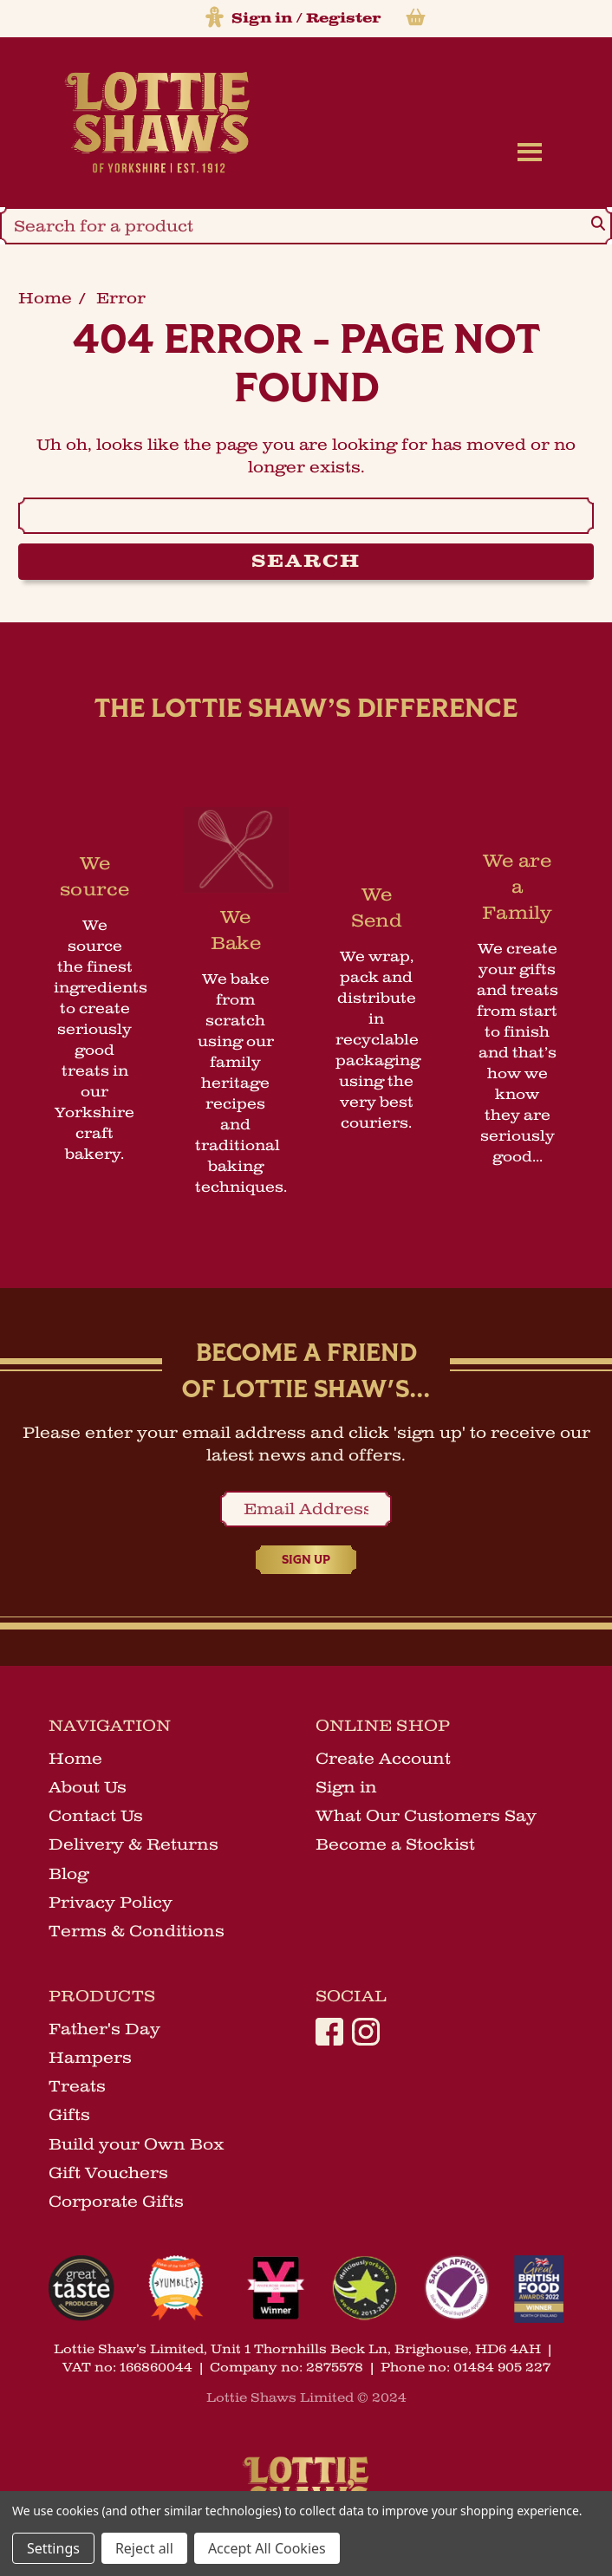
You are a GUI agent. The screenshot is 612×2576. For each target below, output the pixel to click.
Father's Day (104, 2029)
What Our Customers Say (426, 1815)
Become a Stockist (395, 1844)
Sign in (261, 19)
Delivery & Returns (133, 1844)
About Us (88, 1787)
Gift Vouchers (108, 2172)
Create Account (383, 1758)
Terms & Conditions (137, 1931)
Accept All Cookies (267, 2548)
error (121, 298)
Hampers (90, 2057)
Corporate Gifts (116, 2201)
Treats (77, 2086)
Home (75, 1758)
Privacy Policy (111, 1902)
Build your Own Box (137, 2144)
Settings (53, 2548)
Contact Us (96, 1815)
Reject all (144, 2548)
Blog (68, 1873)
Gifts (69, 2114)
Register (343, 19)
